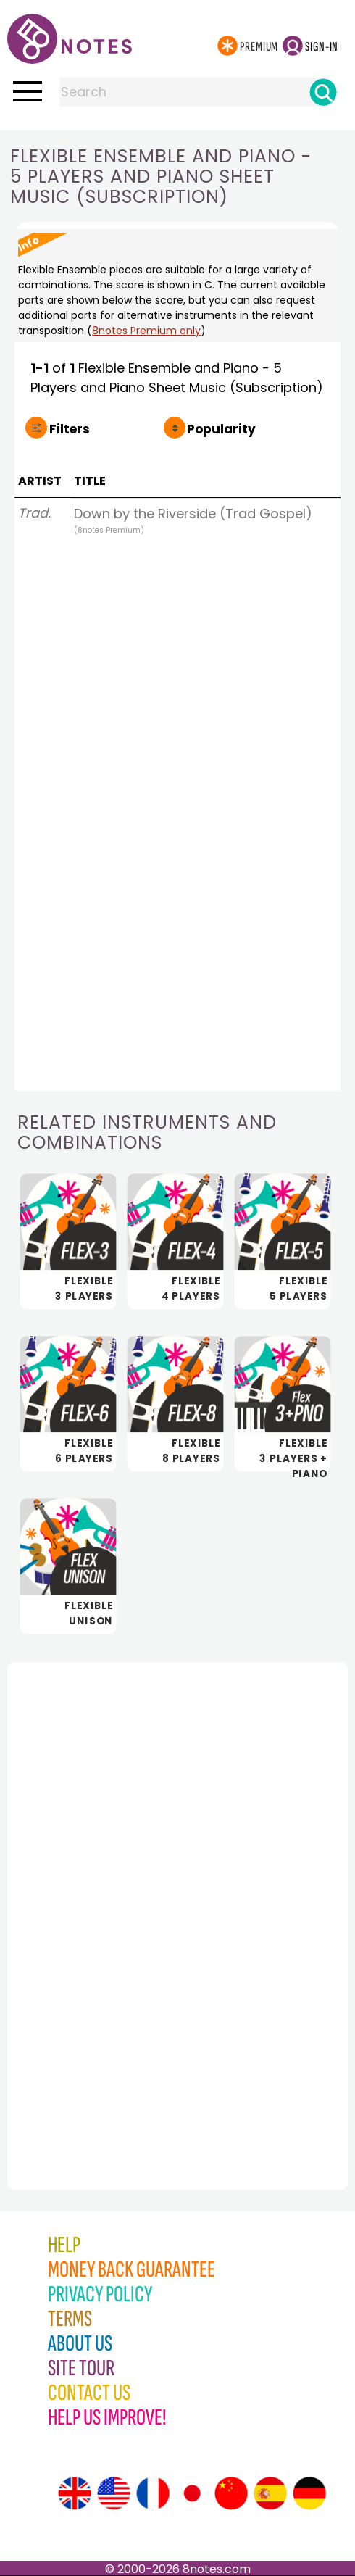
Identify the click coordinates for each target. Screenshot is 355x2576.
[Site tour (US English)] (114, 2493)
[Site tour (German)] (309, 2493)
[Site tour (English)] (75, 2493)
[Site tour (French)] (153, 2493)
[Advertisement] (87, 1894)
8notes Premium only (146, 330)
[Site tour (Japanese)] (192, 2493)
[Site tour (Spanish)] (270, 2493)
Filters (69, 429)
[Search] (323, 92)
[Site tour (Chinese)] (231, 2493)
